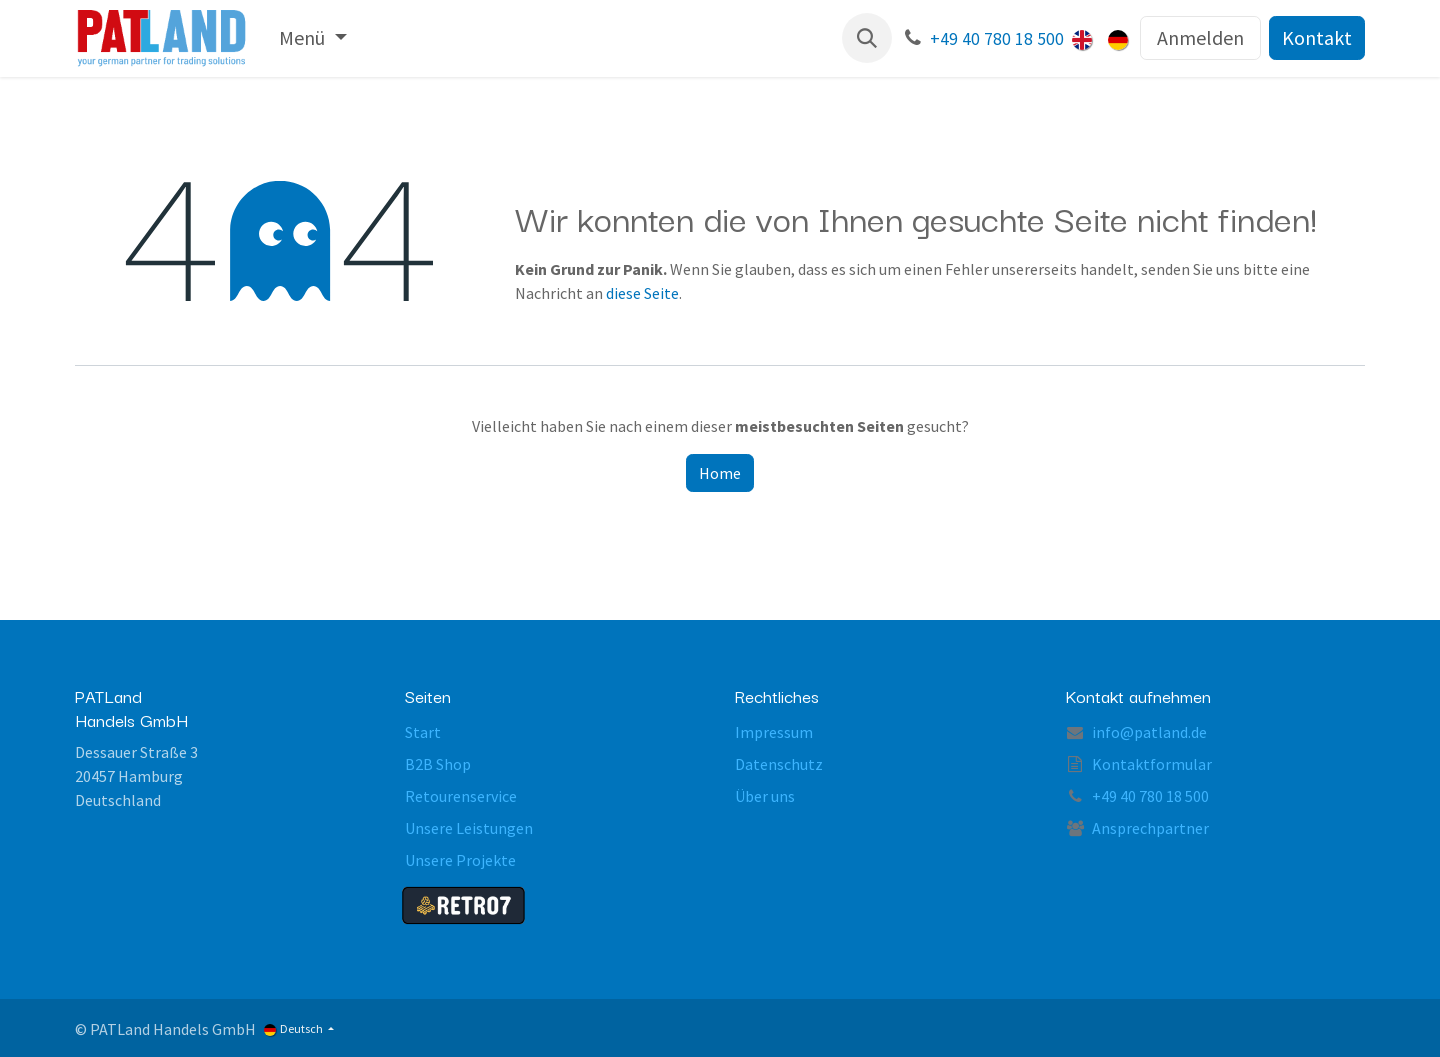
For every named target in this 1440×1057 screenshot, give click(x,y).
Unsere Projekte (460, 860)
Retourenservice (461, 796)
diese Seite (642, 293)
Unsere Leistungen (469, 828)
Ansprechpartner (1150, 828)
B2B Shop (438, 764)
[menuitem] (312, 38)
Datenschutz (779, 764)
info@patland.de (1149, 732)
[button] (867, 38)
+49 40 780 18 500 (997, 39)
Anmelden (1200, 37)
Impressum (774, 732)
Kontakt (1317, 37)
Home (720, 473)
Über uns (765, 796)
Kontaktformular (1152, 764)
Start (423, 732)
